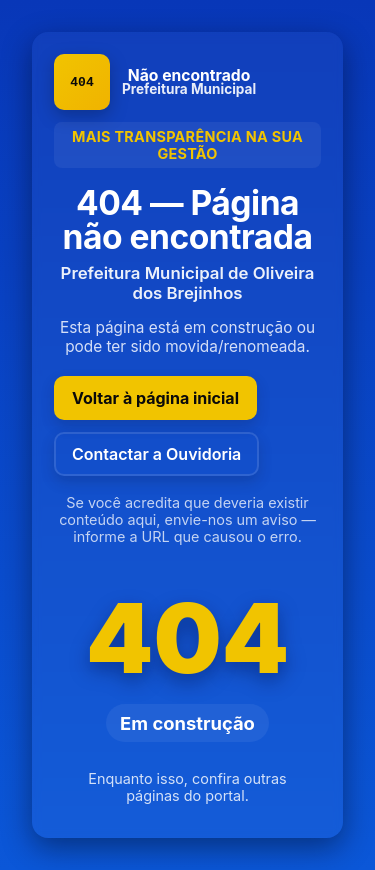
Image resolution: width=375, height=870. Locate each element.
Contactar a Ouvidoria (156, 454)
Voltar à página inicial (155, 398)
